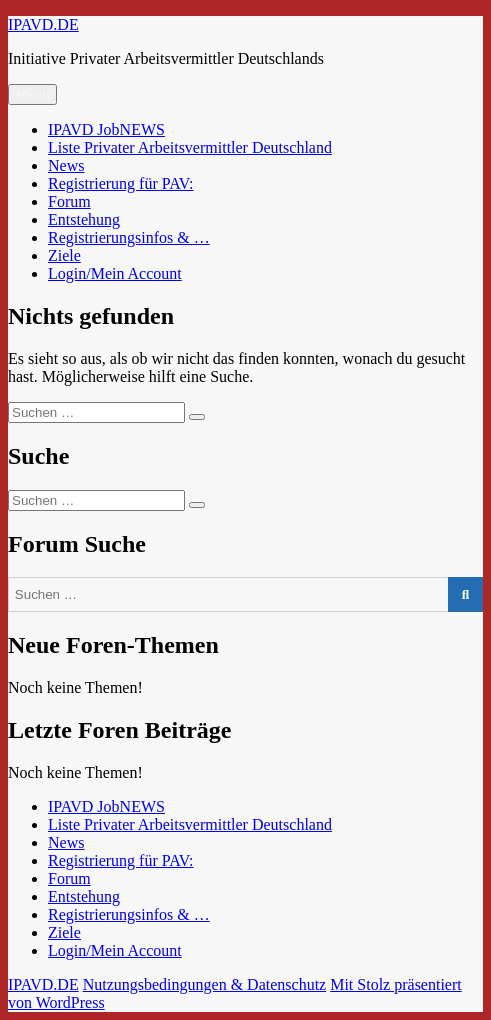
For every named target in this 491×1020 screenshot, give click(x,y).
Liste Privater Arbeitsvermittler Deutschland (190, 147)
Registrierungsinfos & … (129, 237)
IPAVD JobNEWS (106, 129)
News (66, 165)
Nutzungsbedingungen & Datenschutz (205, 984)
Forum (69, 201)
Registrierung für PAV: (120, 183)
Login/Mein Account (115, 273)
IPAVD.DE (43, 24)
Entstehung (84, 219)
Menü (32, 94)
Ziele (64, 255)
